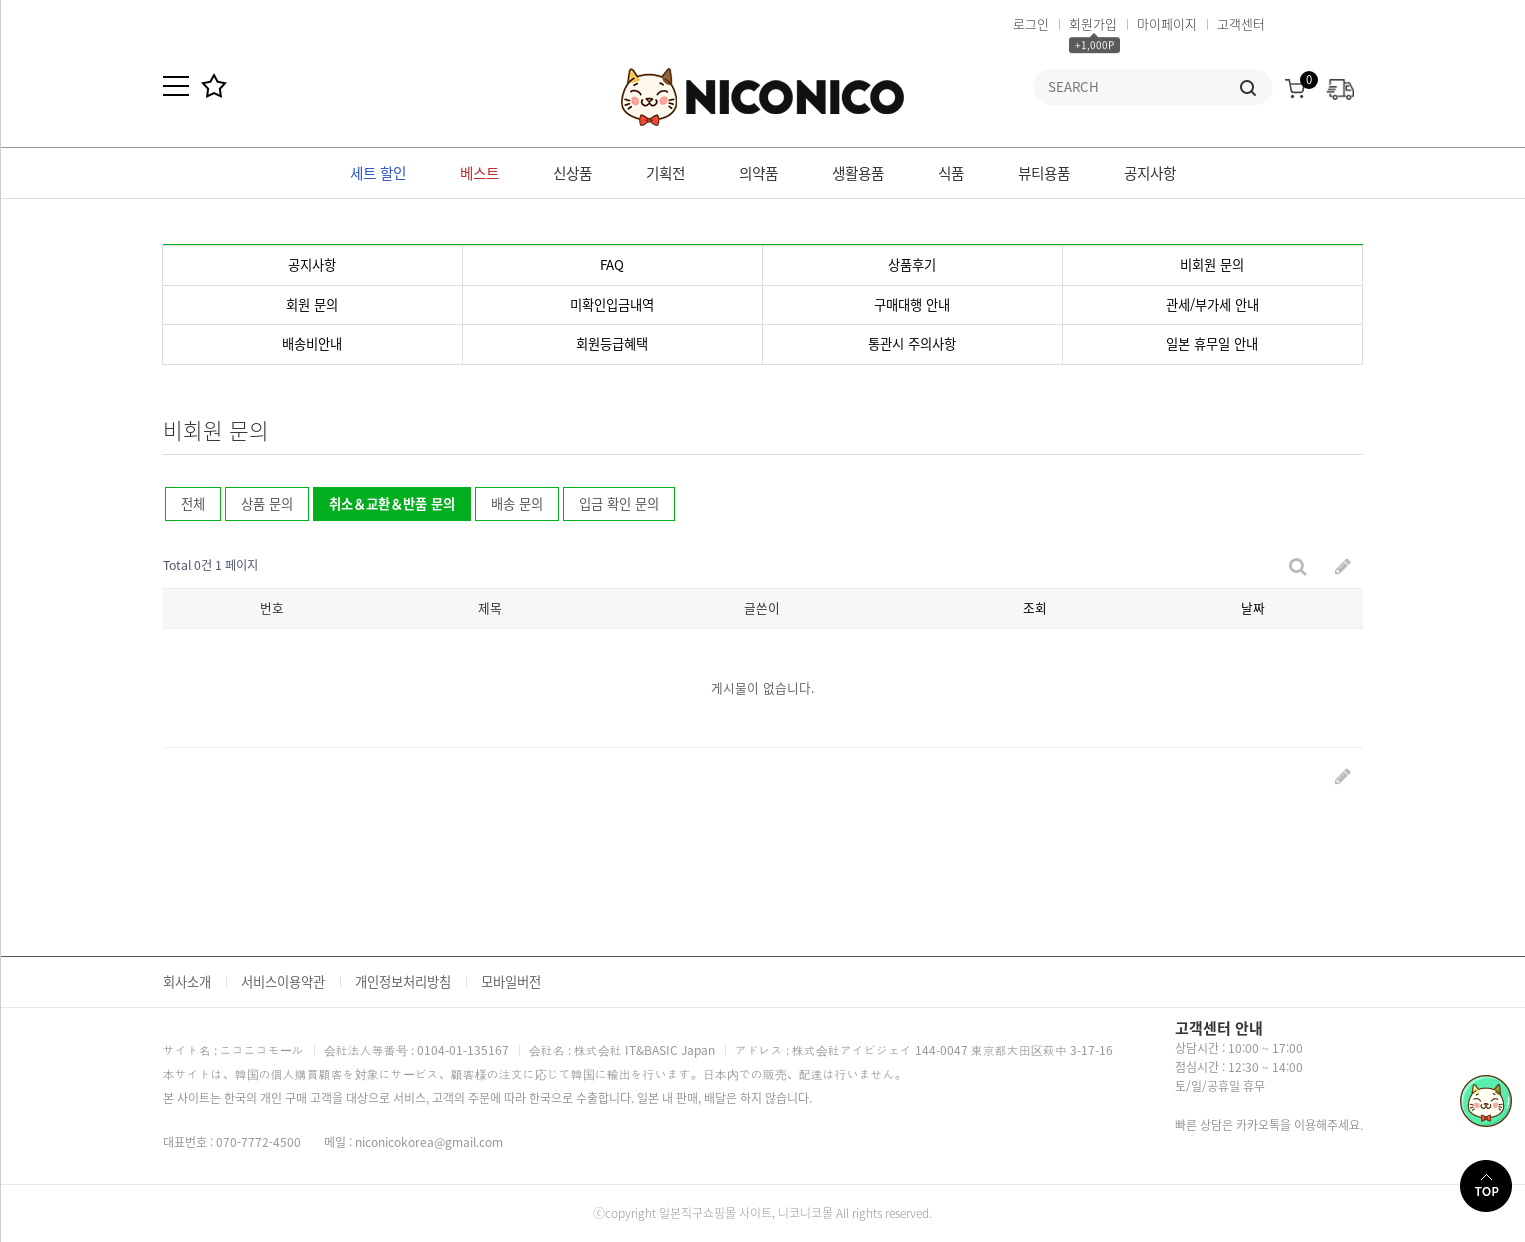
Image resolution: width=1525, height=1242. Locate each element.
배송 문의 (517, 503)
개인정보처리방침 (403, 981)
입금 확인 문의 (619, 503)
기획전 (665, 173)
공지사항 (1150, 173)
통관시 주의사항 (912, 343)
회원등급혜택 (612, 343)
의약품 (758, 173)
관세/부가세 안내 (1212, 304)
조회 (1035, 607)
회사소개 (187, 981)
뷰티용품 (1044, 173)
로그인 (1031, 23)
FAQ (612, 264)
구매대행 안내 (912, 304)
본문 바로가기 (0, 0)
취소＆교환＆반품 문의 (384, 500)
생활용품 (858, 173)
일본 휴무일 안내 (1212, 343)
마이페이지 (1167, 23)
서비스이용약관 (283, 981)
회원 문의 (312, 304)
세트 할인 (378, 173)
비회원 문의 (1212, 264)
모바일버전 (511, 981)
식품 (951, 173)
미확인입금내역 (612, 304)
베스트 (479, 173)
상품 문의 (267, 503)
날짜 (1253, 607)
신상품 (572, 173)
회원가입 (1093, 23)
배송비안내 (312, 343)
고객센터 (1241, 23)
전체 (193, 503)
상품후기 (912, 264)
